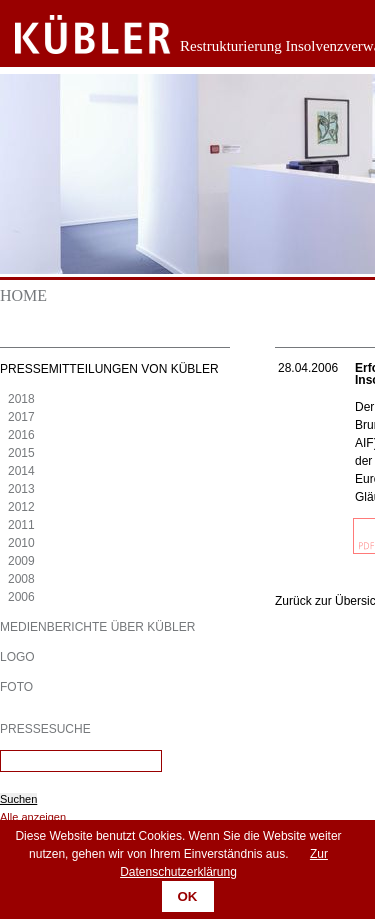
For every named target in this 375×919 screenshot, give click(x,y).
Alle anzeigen (33, 817)
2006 (21, 597)
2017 (21, 417)
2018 (21, 399)
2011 (21, 525)
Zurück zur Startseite (77, 35)
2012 (21, 507)
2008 (21, 579)
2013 (21, 489)
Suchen (18, 799)
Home (23, 295)
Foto (16, 687)
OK (188, 896)
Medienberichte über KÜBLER (97, 627)
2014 (21, 471)
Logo (17, 657)
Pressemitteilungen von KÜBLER (109, 369)
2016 (21, 435)
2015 (21, 453)
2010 (21, 543)
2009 (21, 561)
